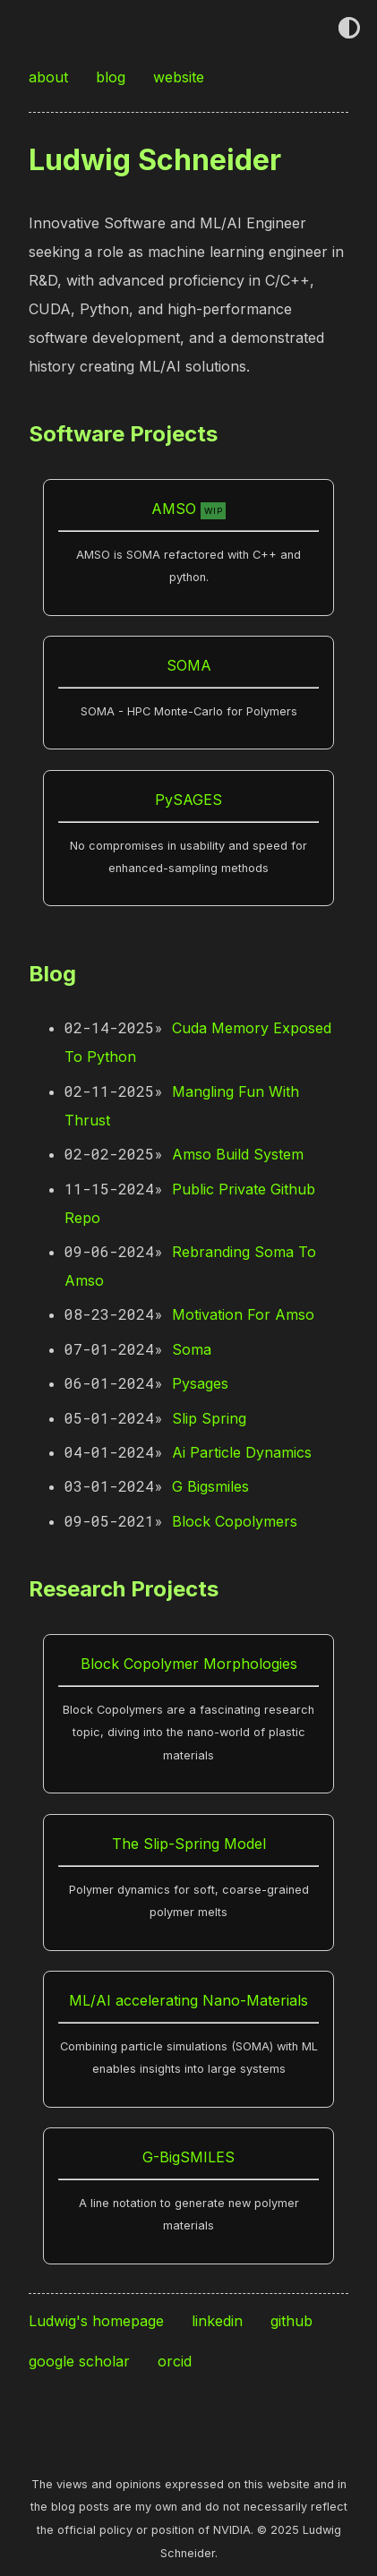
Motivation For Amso (243, 1314)
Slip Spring (209, 1418)
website (181, 77)
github (293, 2321)
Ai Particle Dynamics (242, 1452)
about (51, 77)
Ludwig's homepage (98, 2321)
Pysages (200, 1383)
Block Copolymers (234, 1521)
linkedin (219, 2321)
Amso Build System (238, 1154)
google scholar (81, 2361)
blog (113, 77)
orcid (177, 2361)
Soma (191, 1349)
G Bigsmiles (210, 1486)
